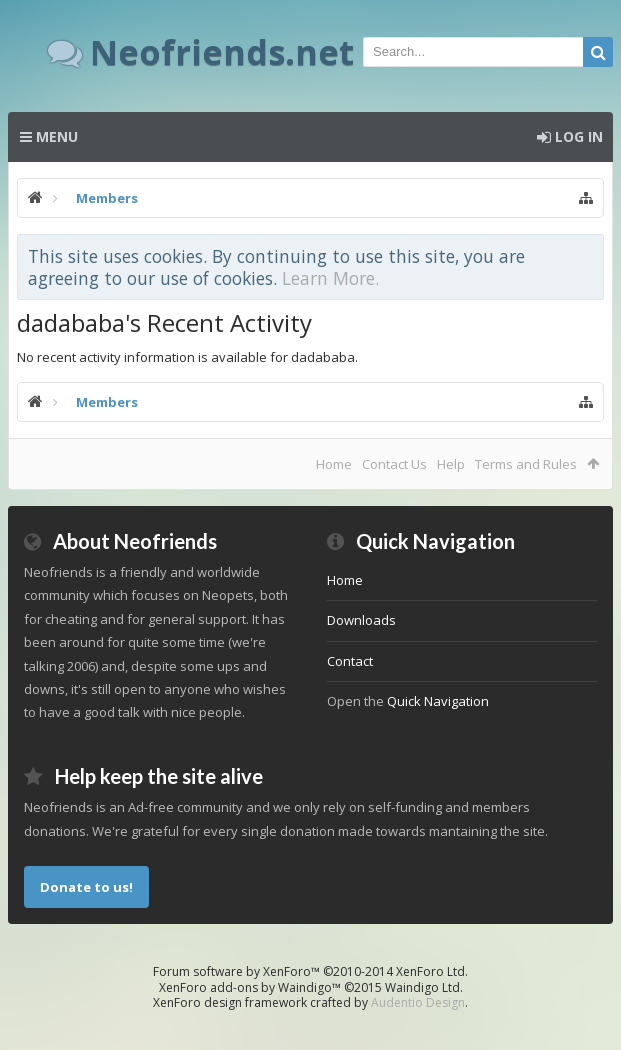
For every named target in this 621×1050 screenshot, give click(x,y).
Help (451, 464)
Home (334, 464)
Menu (49, 136)
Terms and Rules (526, 464)
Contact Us (394, 464)
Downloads (361, 620)
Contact (350, 661)
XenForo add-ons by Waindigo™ (250, 987)
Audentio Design (418, 1002)
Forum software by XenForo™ (310, 971)
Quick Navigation (438, 701)
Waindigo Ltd (422, 987)
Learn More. (330, 278)
